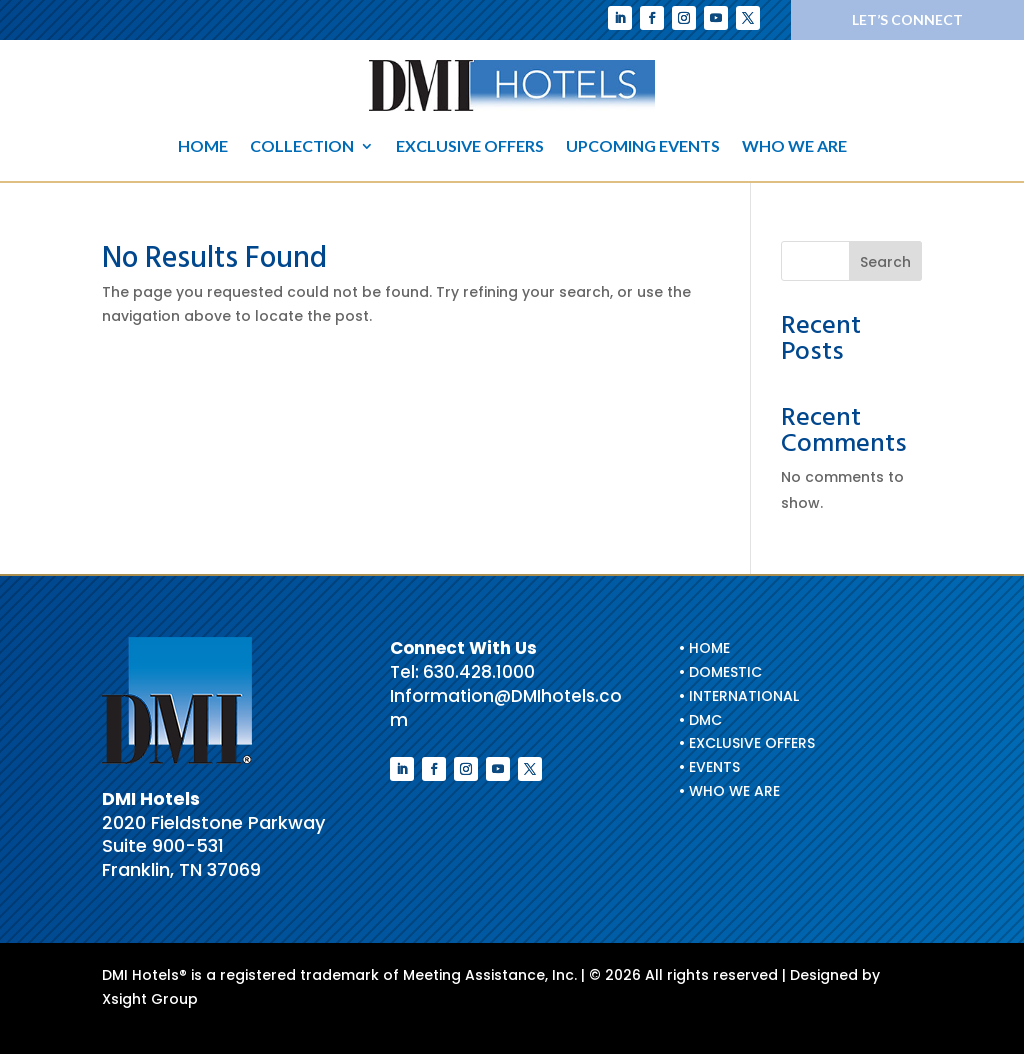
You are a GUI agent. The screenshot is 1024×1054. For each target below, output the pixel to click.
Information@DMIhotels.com (506, 708)
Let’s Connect (907, 19)
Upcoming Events (643, 147)
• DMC (700, 720)
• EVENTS (709, 767)
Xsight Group (150, 999)
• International (739, 696)
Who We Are (794, 147)
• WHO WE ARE (729, 791)
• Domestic (720, 672)
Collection (302, 147)
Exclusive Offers (470, 147)
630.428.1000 (479, 672)
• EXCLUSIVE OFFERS (747, 743)
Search (885, 262)
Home (203, 147)
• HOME (704, 648)
